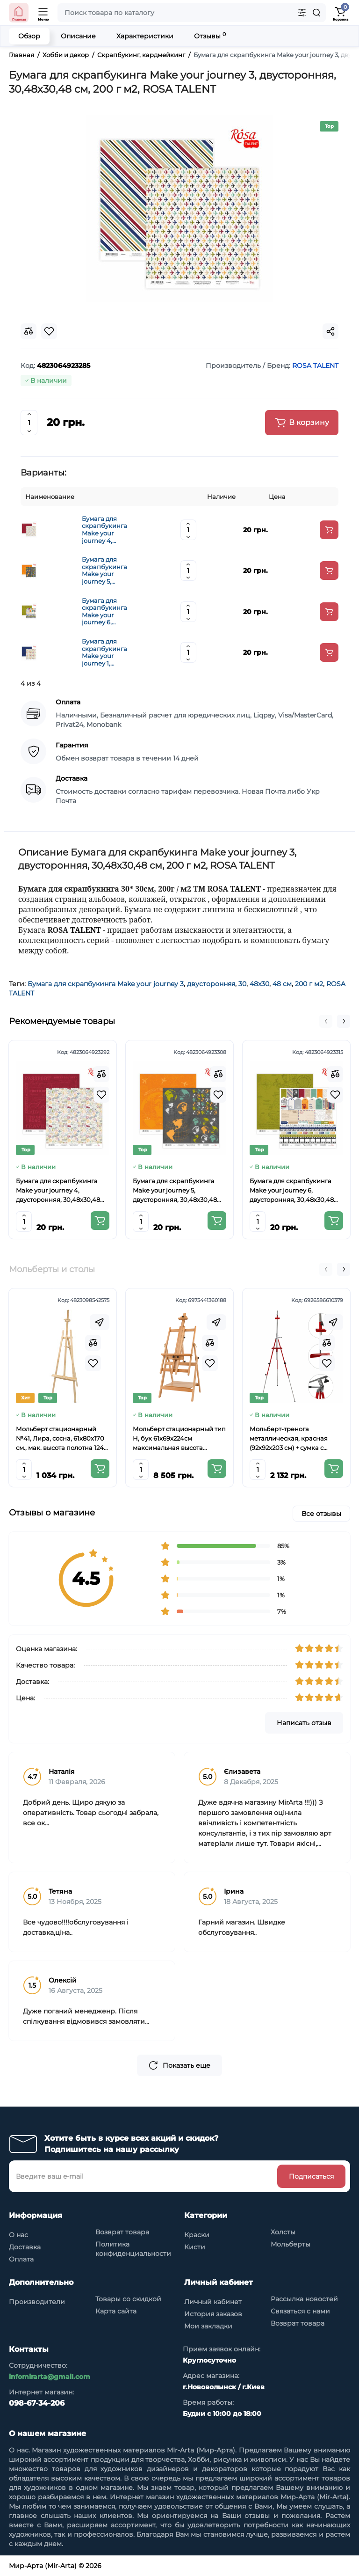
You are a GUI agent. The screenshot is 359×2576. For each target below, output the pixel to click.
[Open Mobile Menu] (43, 12)
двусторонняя (211, 984)
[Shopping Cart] (340, 12)
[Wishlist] (101, 1095)
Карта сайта (115, 2311)
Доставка (25, 2247)
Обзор (29, 36)
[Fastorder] (99, 1322)
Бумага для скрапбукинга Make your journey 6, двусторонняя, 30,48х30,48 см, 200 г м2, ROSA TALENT (105, 611)
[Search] (316, 12)
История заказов (213, 2314)
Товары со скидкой (128, 2299)
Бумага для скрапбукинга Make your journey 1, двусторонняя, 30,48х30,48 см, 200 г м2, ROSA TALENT (105, 652)
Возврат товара (122, 2232)
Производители (37, 2302)
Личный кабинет (213, 2302)
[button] (325, 1021)
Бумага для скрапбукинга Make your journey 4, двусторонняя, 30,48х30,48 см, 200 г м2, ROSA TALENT (105, 529)
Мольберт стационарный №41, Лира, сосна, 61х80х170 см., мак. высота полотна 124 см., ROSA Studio (60, 1438)
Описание (78, 36)
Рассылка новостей (304, 2299)
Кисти (194, 2247)
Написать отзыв (304, 1723)
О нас (18, 2235)
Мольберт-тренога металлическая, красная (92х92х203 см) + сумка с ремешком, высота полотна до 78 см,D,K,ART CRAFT (293, 1438)
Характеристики (144, 36)
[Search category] (301, 12)
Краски (196, 2235)
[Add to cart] (329, 529)
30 (242, 984)
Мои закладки (208, 2326)
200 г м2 (309, 984)
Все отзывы (321, 1513)
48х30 (259, 984)
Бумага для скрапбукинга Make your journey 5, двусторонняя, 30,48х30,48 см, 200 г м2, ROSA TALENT (105, 570)
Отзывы (210, 35)
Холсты (283, 2232)
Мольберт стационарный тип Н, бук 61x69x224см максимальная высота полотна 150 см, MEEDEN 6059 (179, 1438)
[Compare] (101, 1074)
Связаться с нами (300, 2311)
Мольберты (290, 2244)
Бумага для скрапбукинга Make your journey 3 (106, 984)
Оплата (21, 2259)
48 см (282, 984)
